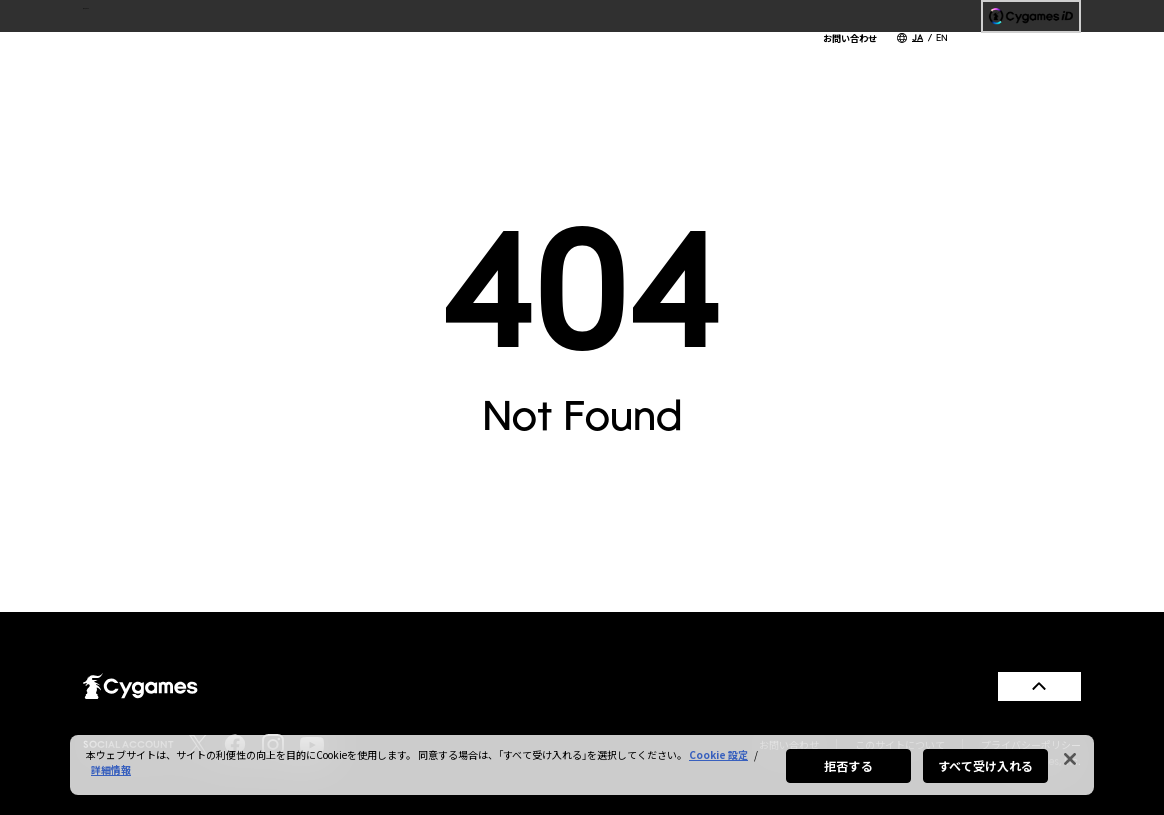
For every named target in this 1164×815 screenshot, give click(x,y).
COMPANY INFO (560, 59)
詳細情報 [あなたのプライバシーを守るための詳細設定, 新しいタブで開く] (111, 769)
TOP (390, 59)
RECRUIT (915, 59)
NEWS (452, 59)
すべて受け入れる (986, 765)
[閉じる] (1070, 759)
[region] (582, 765)
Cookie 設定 (718, 754)
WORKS (772, 59)
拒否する (848, 765)
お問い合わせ (850, 38)
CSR (841, 59)
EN (942, 37)
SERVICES (682, 59)
